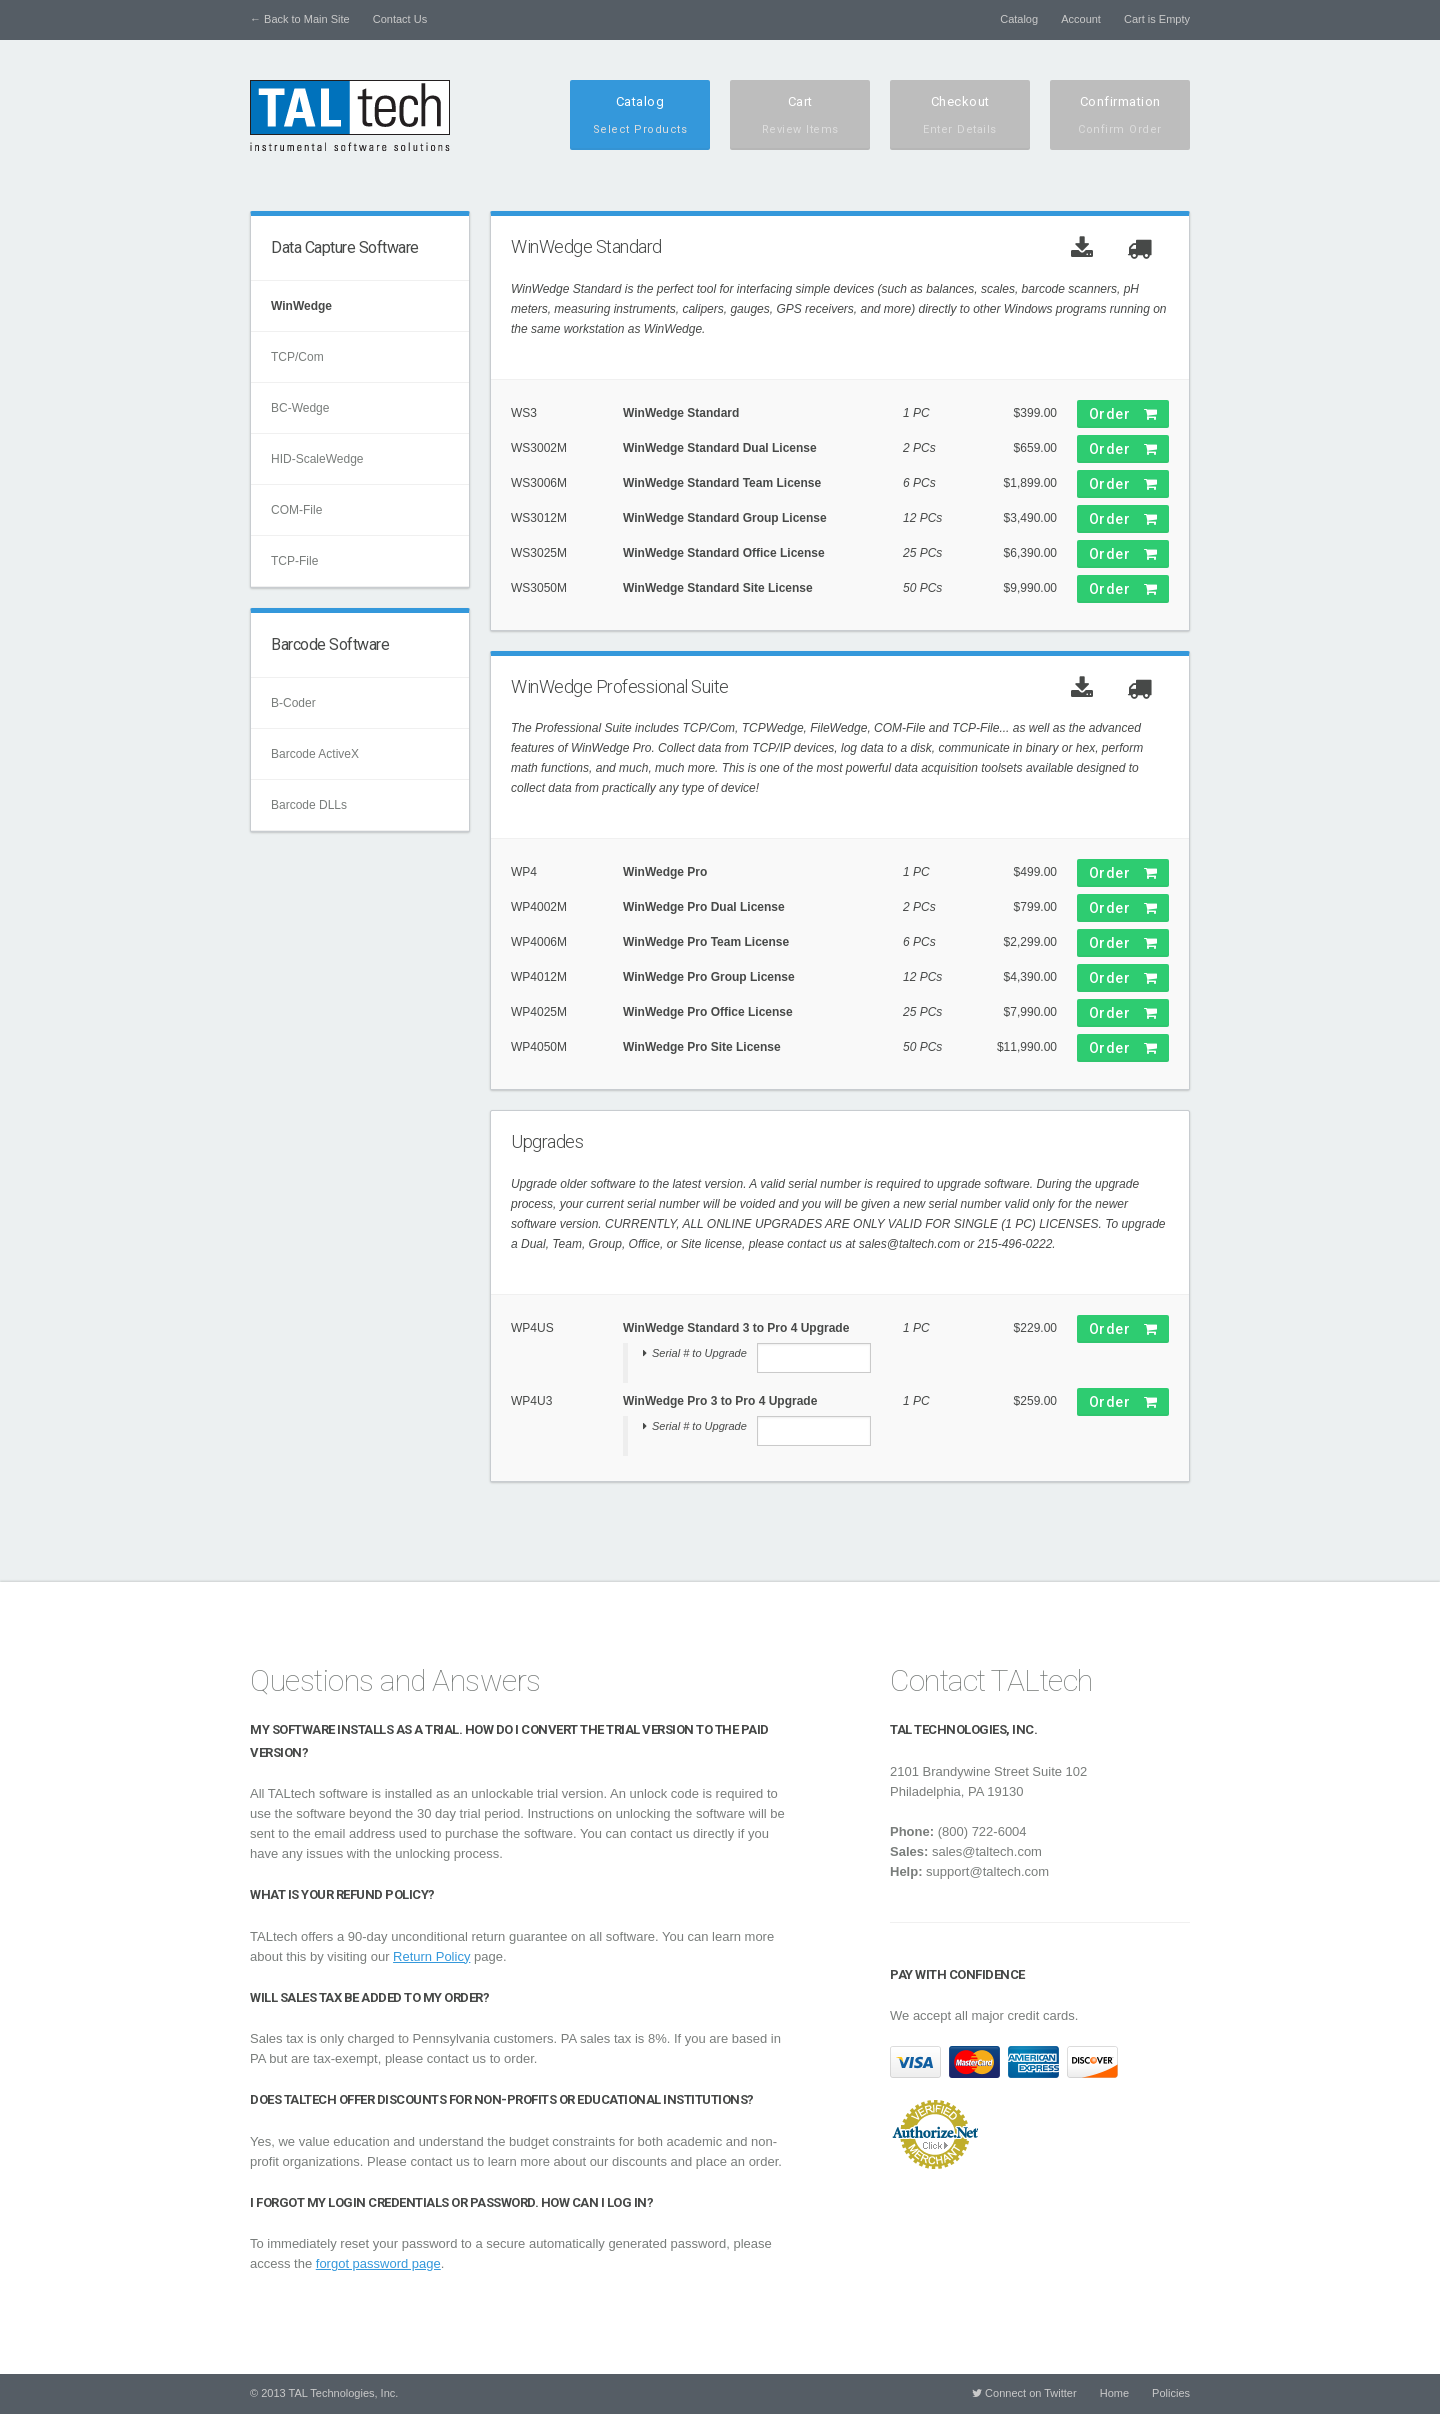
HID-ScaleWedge (317, 459)
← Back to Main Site (300, 19)
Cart (800, 116)
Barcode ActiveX (315, 754)
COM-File (296, 510)
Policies (1171, 2393)
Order (1123, 414)
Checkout (960, 116)
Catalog (1019, 19)
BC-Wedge (300, 408)
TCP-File (294, 561)
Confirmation (1120, 116)
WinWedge (301, 306)
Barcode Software (330, 644)
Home (1114, 2393)
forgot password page (378, 2263)
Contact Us (400, 19)
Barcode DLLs (309, 805)
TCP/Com (297, 357)
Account (1081, 19)
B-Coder (293, 703)
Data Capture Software (345, 247)
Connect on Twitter (1024, 2393)
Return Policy (431, 1956)
